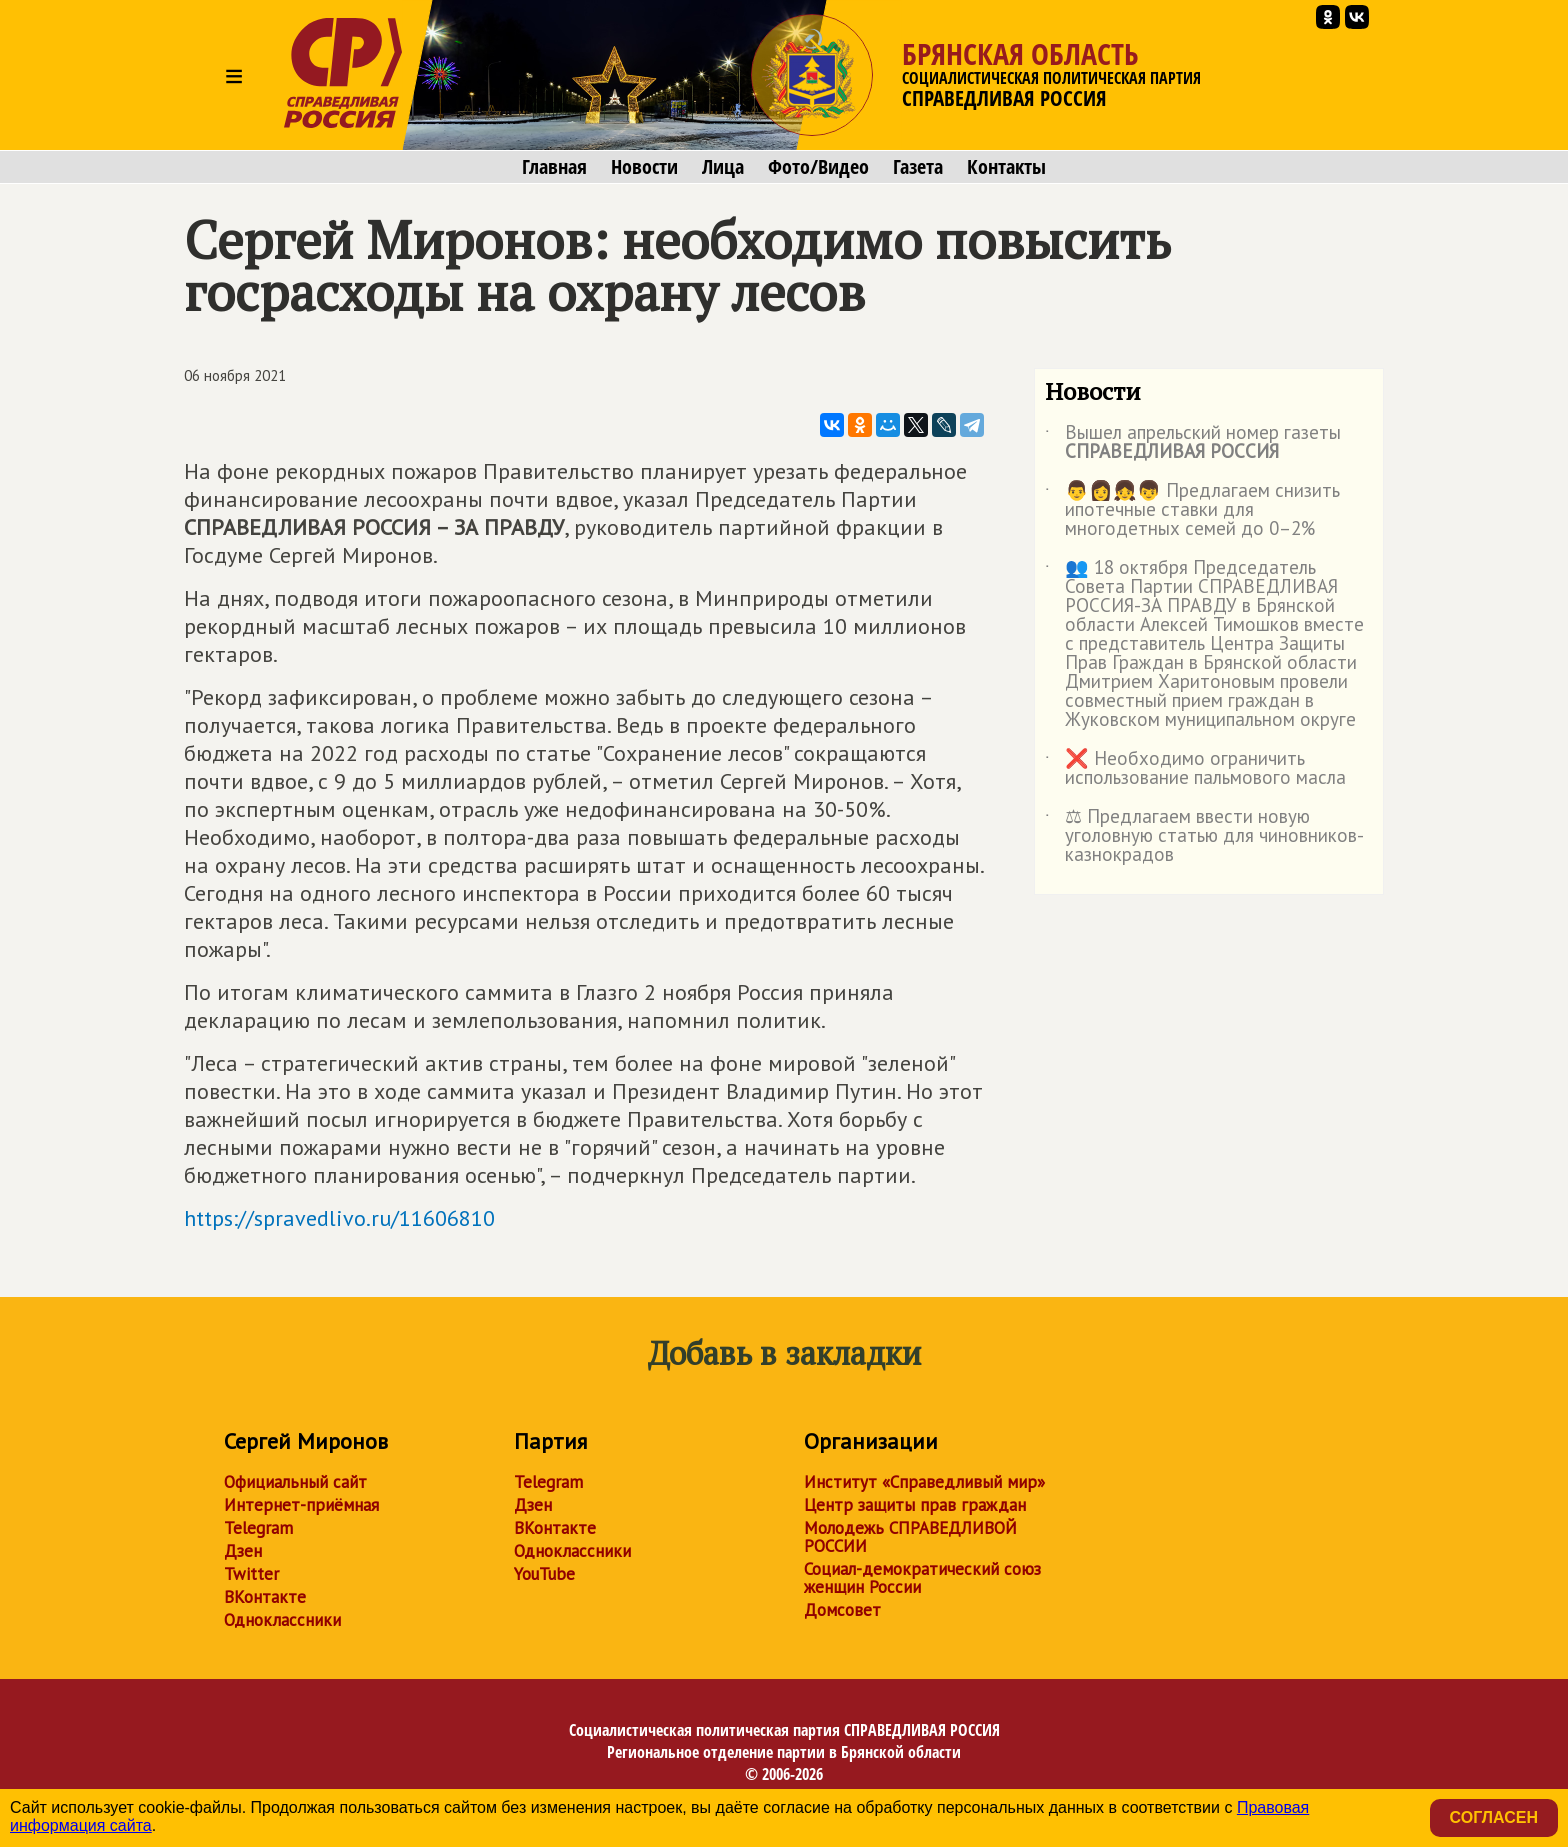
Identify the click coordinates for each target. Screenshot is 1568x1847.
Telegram (258, 1528)
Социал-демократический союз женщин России (922, 1578)
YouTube (544, 1574)
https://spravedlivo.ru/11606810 (339, 1218)
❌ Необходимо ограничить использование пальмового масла (1195, 769)
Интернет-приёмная (301, 1505)
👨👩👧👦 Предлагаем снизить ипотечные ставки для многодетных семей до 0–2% (1192, 510)
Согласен (1494, 1817)
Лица (723, 167)
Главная (554, 167)
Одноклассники (282, 1620)
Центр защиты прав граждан (915, 1505)
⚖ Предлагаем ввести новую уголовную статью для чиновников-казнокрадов (1204, 836)
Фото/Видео (818, 167)
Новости (644, 167)
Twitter (251, 1574)
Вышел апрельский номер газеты (1193, 443)
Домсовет (842, 1610)
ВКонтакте (265, 1597)
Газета (918, 167)
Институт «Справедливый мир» (924, 1482)
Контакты (1006, 167)
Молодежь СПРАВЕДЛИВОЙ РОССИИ (910, 1537)
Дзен (243, 1551)
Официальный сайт (295, 1482)
